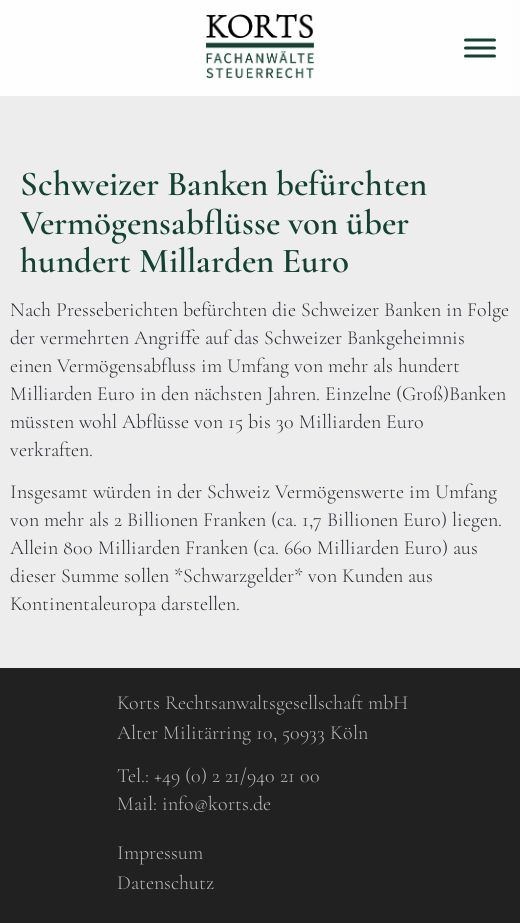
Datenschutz (165, 883)
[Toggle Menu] (480, 47)
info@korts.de (216, 804)
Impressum (160, 853)
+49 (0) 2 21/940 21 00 (237, 776)
